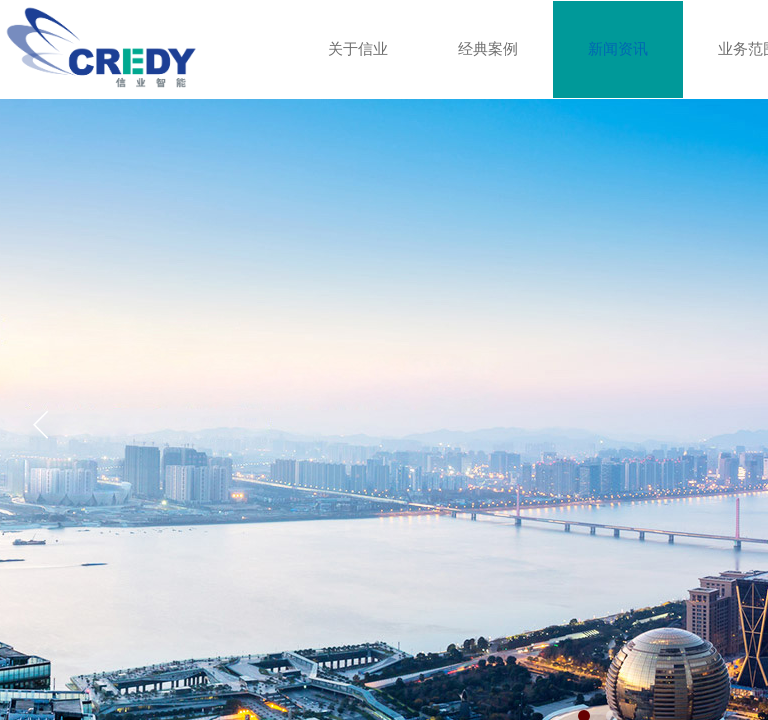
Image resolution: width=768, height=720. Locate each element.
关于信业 (358, 49)
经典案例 (488, 49)
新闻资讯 (618, 49)
